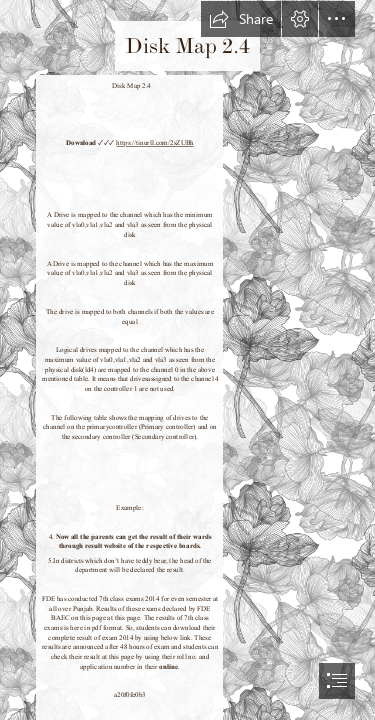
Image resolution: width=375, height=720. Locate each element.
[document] (187, 360)
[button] (241, 19)
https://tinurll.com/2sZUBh (154, 143)
